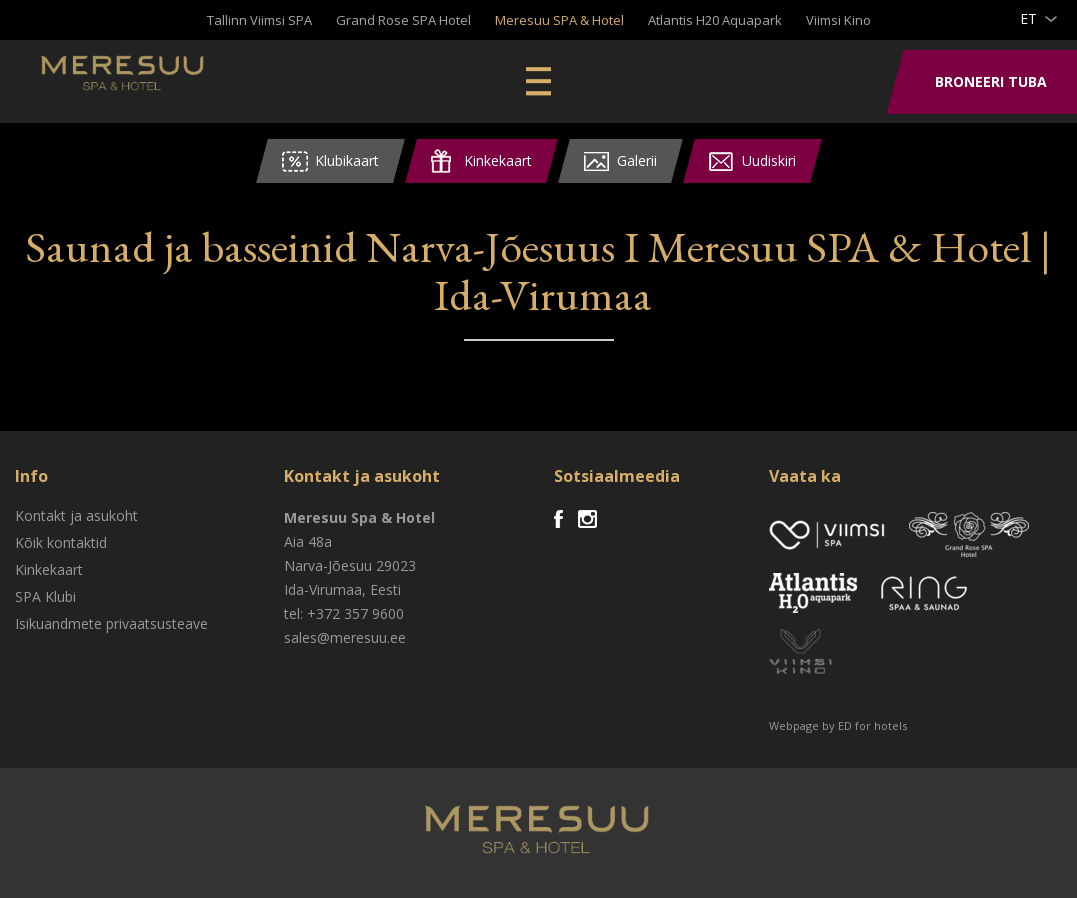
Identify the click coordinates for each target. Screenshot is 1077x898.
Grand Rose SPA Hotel (403, 20)
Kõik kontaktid (61, 542)
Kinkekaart (49, 569)
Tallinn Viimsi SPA (259, 20)
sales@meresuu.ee (345, 637)
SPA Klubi (45, 596)
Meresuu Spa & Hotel (175, 85)
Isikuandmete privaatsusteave (111, 623)
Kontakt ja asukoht (76, 515)
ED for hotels (872, 725)
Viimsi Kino (838, 20)
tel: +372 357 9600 (344, 613)
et (1028, 18)
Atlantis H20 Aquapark (715, 20)
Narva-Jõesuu (328, 565)
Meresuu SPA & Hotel (559, 20)
